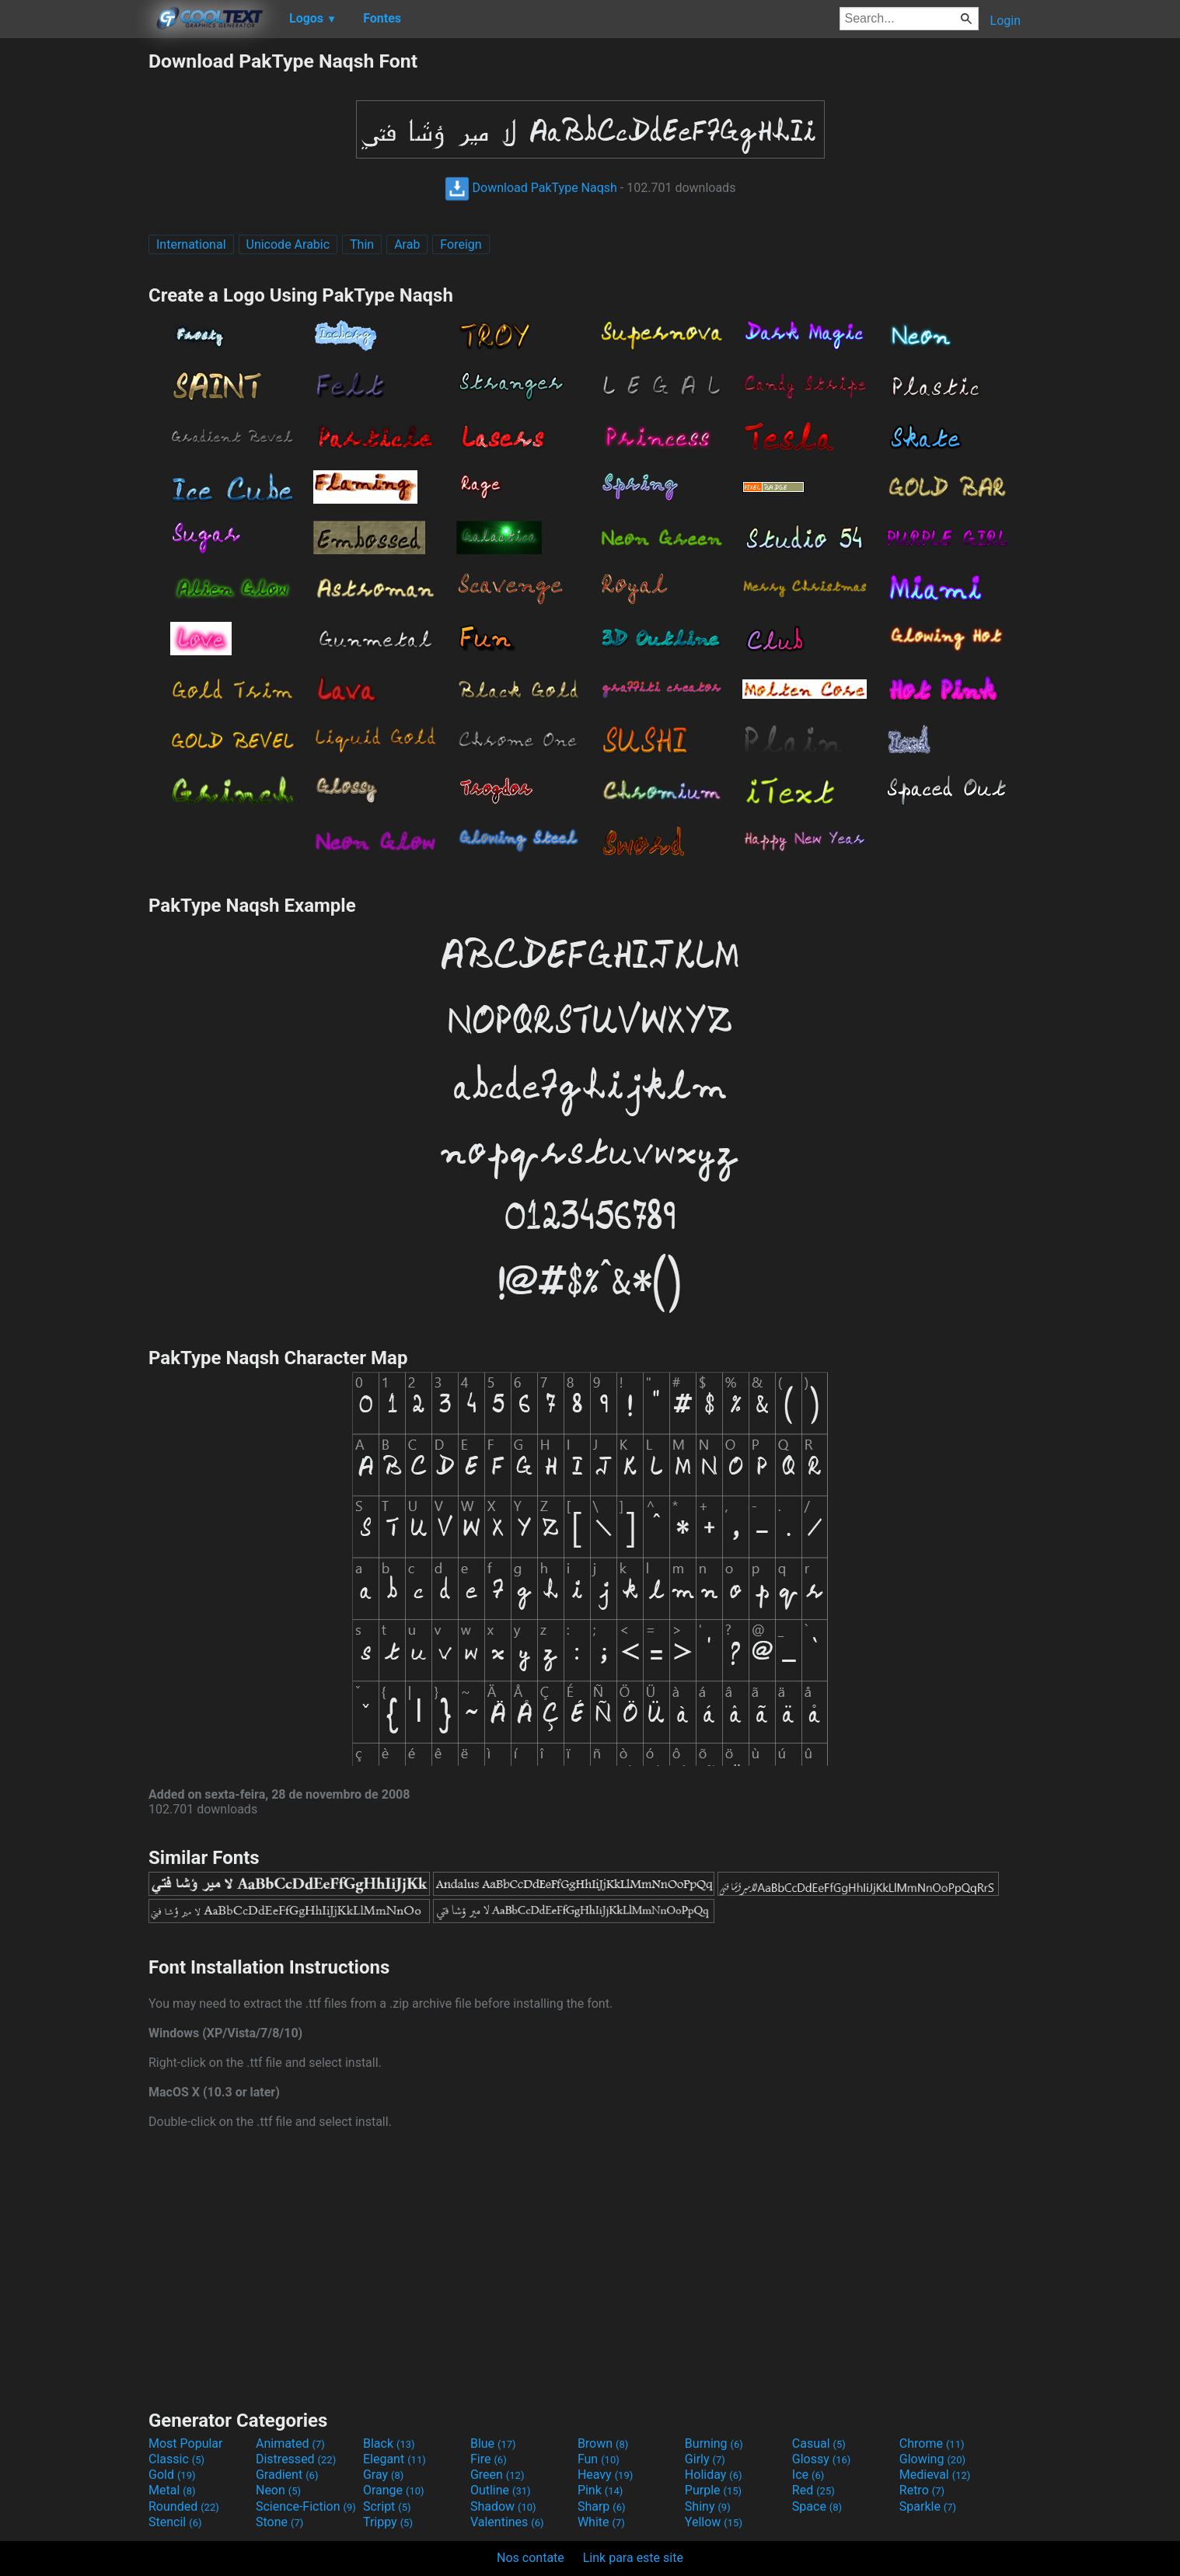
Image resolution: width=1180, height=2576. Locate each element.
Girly (705, 2459)
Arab (407, 244)
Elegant (394, 2459)
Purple (713, 2490)
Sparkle (927, 2506)
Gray (383, 2474)
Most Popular (185, 2443)
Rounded (183, 2506)
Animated (290, 2443)
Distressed (296, 2459)
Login (1005, 20)
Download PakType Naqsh (531, 187)
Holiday (713, 2474)
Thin (362, 244)
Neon (278, 2490)
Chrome (932, 2443)
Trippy (388, 2522)
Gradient (287, 2474)
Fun (599, 2459)
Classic (176, 2459)
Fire (488, 2459)
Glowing (932, 2459)
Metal (172, 2490)
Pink (600, 2490)
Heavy (605, 2474)
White (601, 2522)
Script (387, 2506)
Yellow (713, 2522)
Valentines (507, 2522)
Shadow (503, 2506)
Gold (172, 2474)
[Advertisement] (74, 283)
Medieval (935, 2474)
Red (813, 2490)
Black (389, 2443)
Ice (808, 2474)
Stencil (174, 2522)
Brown (603, 2443)
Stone (279, 2522)
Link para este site (633, 2557)
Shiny (708, 2506)
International (191, 244)
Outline (500, 2490)
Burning (714, 2443)
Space (817, 2506)
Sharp (602, 2506)
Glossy (821, 2459)
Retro (921, 2490)
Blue (493, 2443)
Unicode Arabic (288, 244)
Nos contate (530, 2557)
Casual (819, 2443)
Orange (393, 2490)
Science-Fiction (306, 2506)
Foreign (460, 244)
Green (497, 2474)
